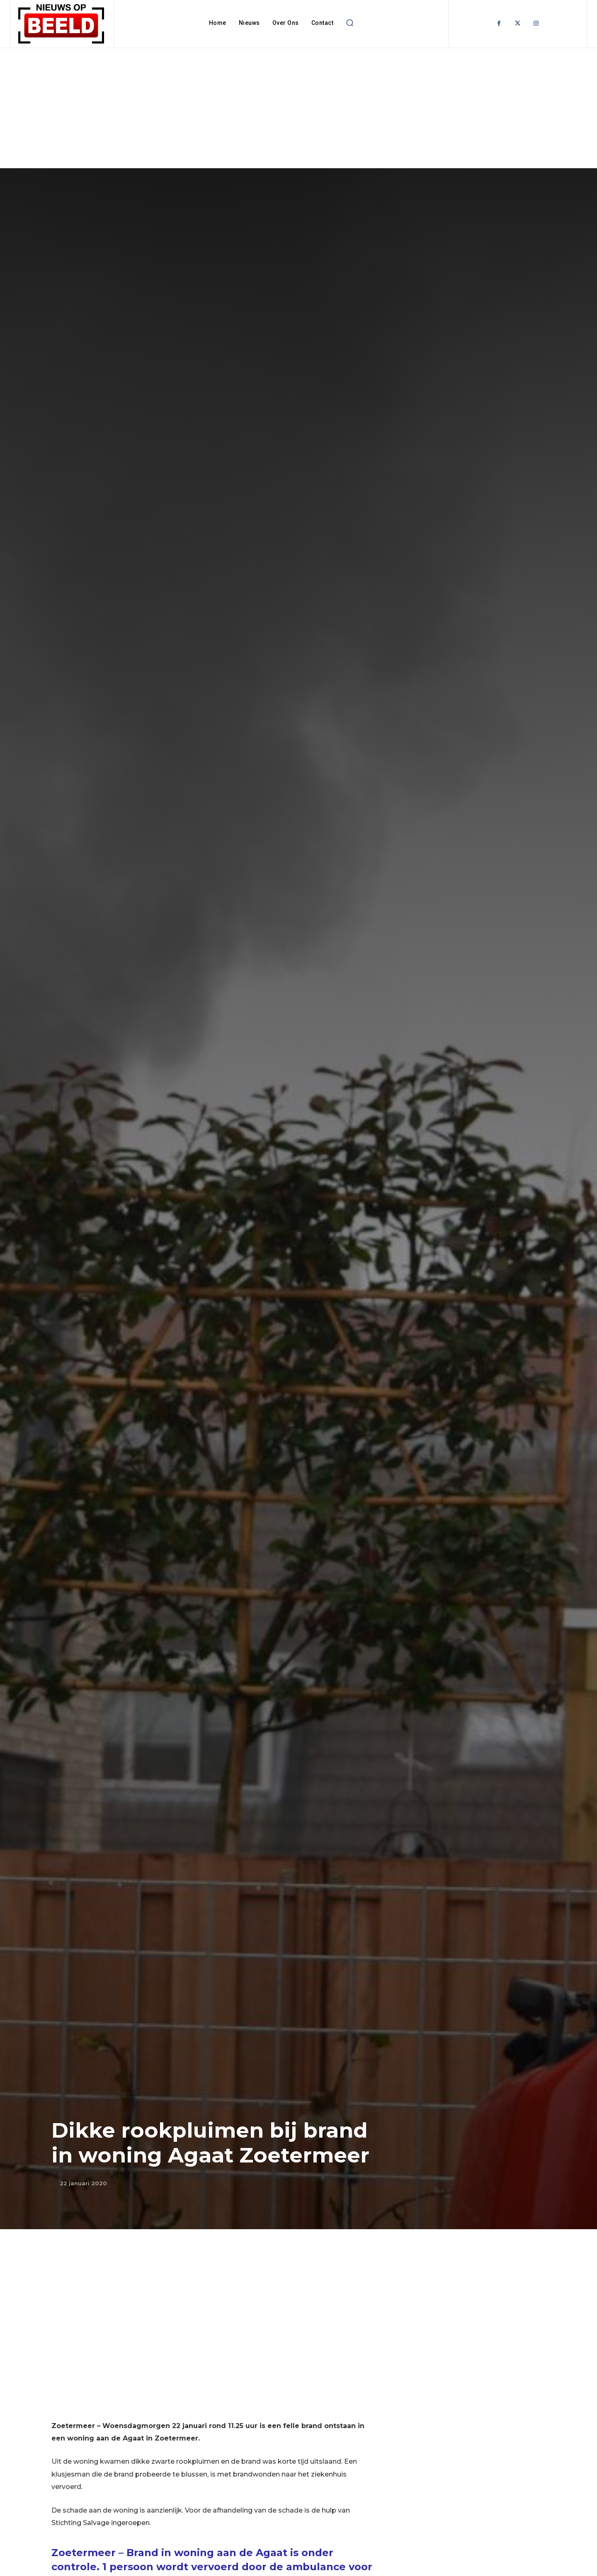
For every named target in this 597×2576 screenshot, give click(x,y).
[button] (349, 23)
